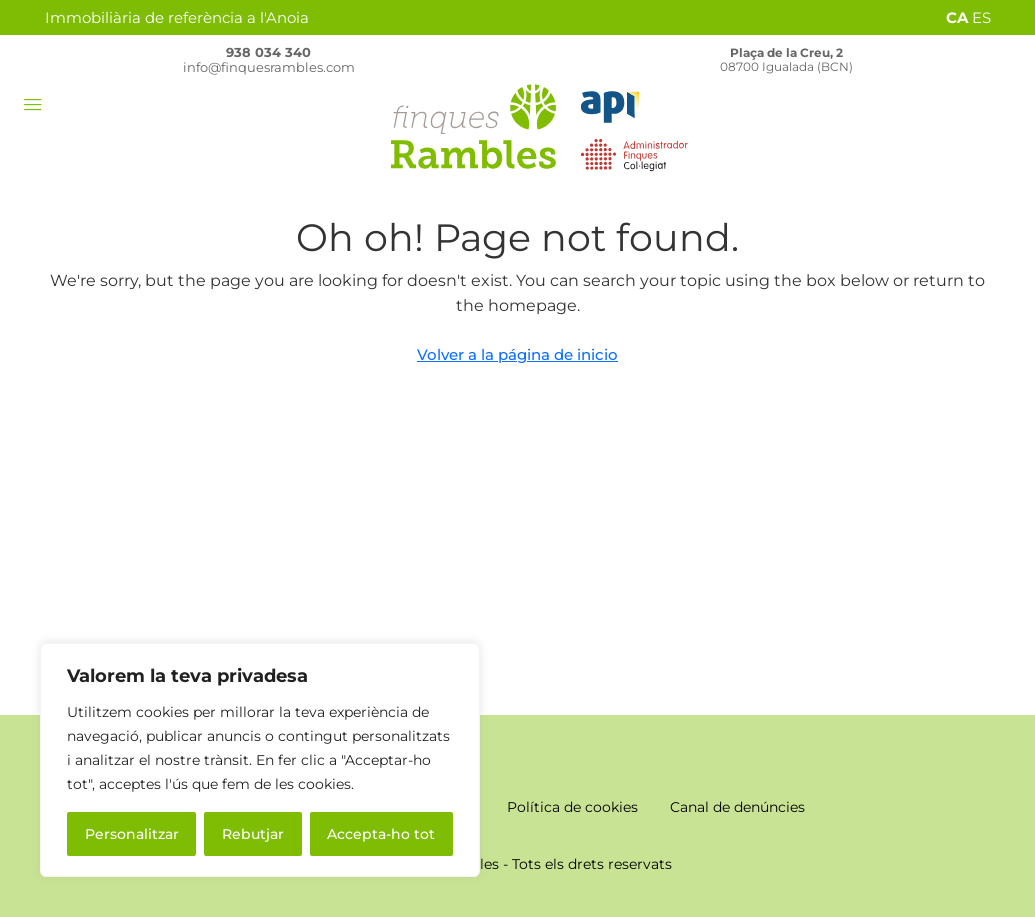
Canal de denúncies (737, 807)
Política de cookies (572, 807)
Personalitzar (132, 834)
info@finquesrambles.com (269, 67)
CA (957, 17)
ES (981, 17)
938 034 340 (268, 52)
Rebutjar (253, 834)
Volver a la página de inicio (517, 354)
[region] (260, 760)
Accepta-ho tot (381, 834)
